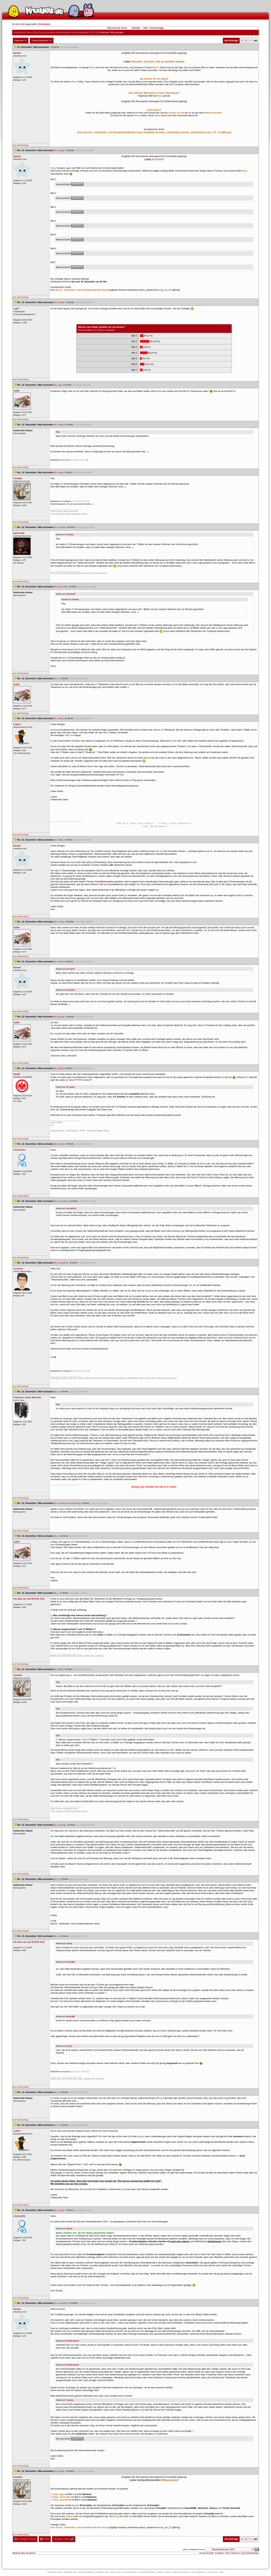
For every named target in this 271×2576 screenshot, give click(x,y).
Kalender (136, 28)
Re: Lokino (59, 922)
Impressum (212, 2572)
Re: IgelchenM (61, 587)
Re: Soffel (59, 425)
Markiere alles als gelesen (24, 2553)
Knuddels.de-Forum (23, 32)
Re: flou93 (59, 1144)
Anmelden (44, 24)
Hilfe (145, 28)
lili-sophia (70, 969)
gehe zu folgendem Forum (194, 2549)
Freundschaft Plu (146, 2572)
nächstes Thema (64, 2539)
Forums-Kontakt (206, 2553)
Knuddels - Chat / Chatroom (227, 2553)
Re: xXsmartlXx (61, 1201)
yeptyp (69, 1943)
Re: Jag (58, 385)
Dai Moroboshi (72, 2341)
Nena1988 (70, 1962)
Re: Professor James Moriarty (67, 1503)
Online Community (180, 2572)
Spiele (159, 2572)
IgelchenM (70, 594)
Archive (49, 32)
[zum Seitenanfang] (21, 145)
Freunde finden (129, 2572)
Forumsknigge (156, 28)
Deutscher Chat (55, 2572)
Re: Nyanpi (59, 150)
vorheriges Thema (25, 2539)
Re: (56, 679)
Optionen (20, 40)
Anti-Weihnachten (104, 881)
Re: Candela (60, 527)
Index (44, 2539)
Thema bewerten (41, 40)
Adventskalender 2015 (83, 32)
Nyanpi (69, 2228)
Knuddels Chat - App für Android (78, 2572)
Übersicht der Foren (117, 28)
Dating (167, 2572)
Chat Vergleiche (198, 2572)
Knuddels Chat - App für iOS (108, 2572)
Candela (69, 534)
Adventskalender (63, 32)
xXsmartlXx (71, 1208)
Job (221, 2572)
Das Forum (39, 32)
